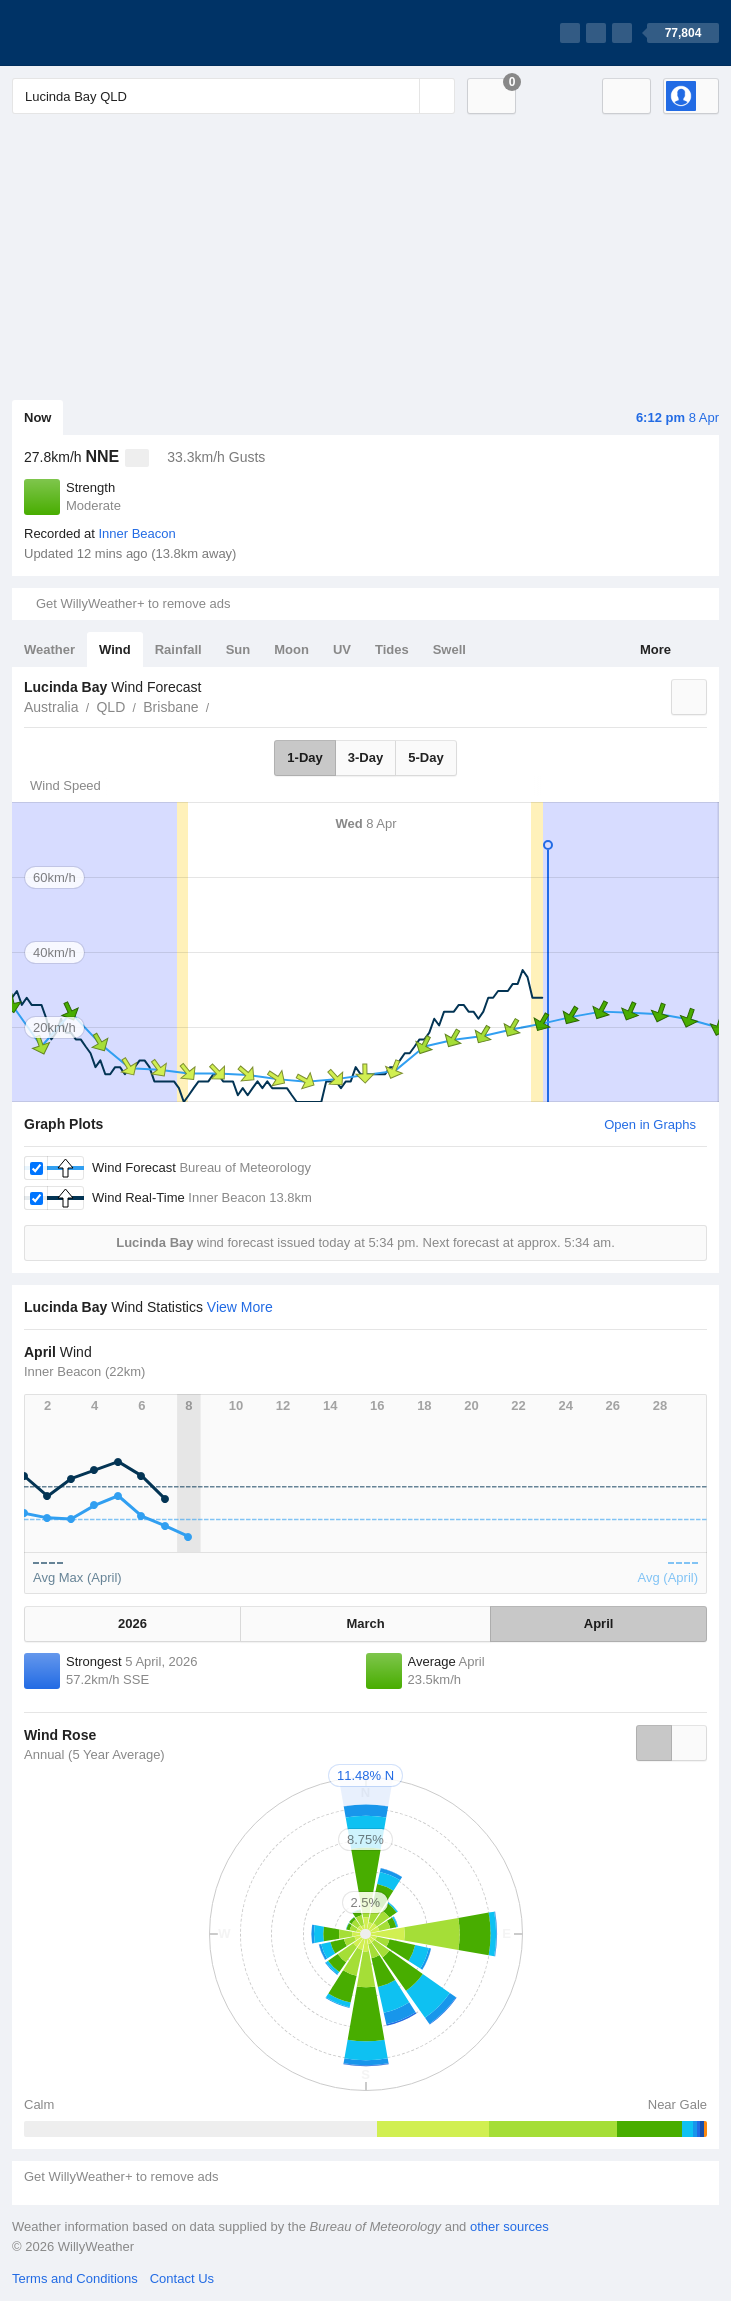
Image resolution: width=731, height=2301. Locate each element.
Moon (291, 649)
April (599, 1623)
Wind (115, 649)
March (365, 1623)
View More (240, 1307)
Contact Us (182, 2278)
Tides (392, 649)
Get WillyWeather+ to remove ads (133, 603)
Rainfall (178, 649)
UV (342, 649)
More (655, 649)
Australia (51, 707)
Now (37, 417)
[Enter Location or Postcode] (233, 96)
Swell (449, 649)
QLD (110, 707)
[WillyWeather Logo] (106, 33)
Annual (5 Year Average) (94, 1754)
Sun (238, 649)
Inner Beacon (136, 533)
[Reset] (402, 96)
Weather (49, 649)
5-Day (425, 757)
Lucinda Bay (221, 705)
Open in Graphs (650, 1124)
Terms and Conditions (75, 2278)
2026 (132, 1623)
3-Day (365, 757)
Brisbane (170, 707)
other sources (509, 2226)
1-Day (304, 757)
